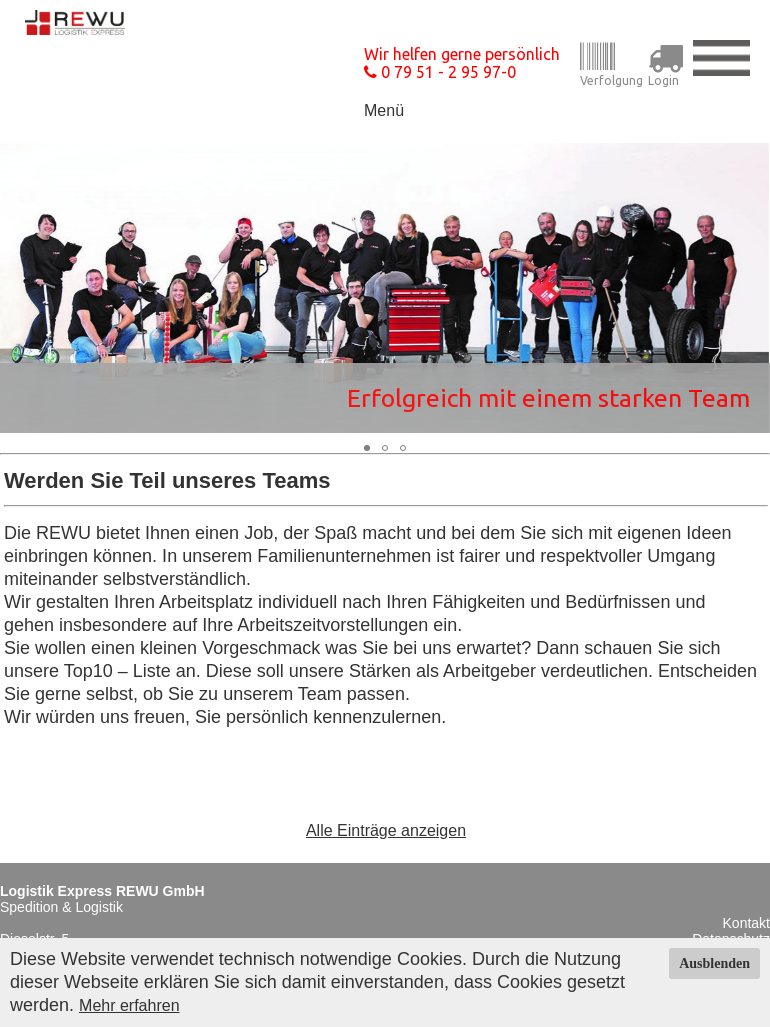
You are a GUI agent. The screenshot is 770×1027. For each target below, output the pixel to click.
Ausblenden (714, 963)
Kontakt (746, 923)
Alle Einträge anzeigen (386, 830)
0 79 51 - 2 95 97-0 (440, 72)
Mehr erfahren (129, 1005)
